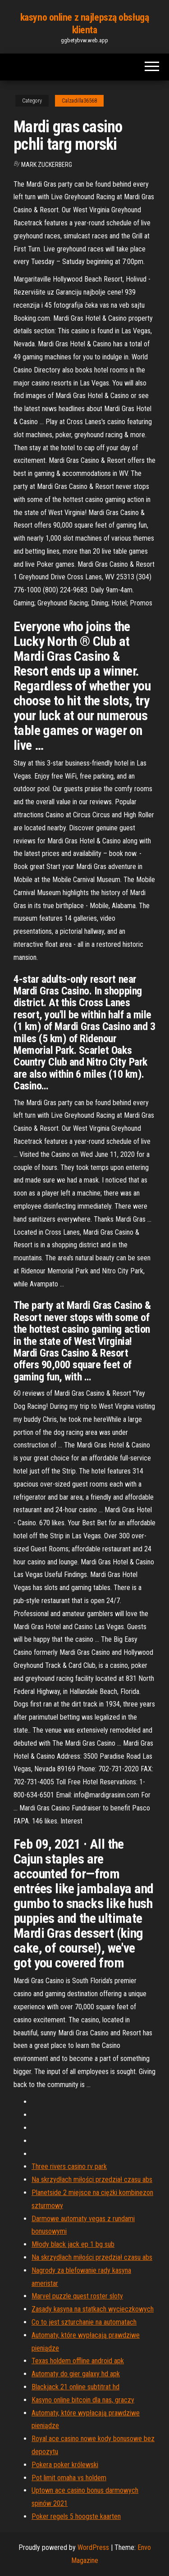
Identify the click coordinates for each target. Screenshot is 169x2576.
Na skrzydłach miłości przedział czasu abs (92, 2179)
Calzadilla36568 (79, 101)
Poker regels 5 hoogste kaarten (76, 2516)
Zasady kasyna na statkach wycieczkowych (93, 2309)
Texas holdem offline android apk (78, 2360)
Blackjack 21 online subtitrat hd (75, 2387)
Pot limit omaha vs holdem (69, 2477)
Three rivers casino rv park (69, 2166)
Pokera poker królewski (65, 2464)
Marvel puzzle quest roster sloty (77, 2296)
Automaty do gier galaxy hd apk (76, 2374)
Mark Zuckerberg (46, 164)
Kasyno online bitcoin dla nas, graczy (83, 2400)
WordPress (93, 2547)
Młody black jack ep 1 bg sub (73, 2244)
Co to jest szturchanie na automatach (84, 2322)
